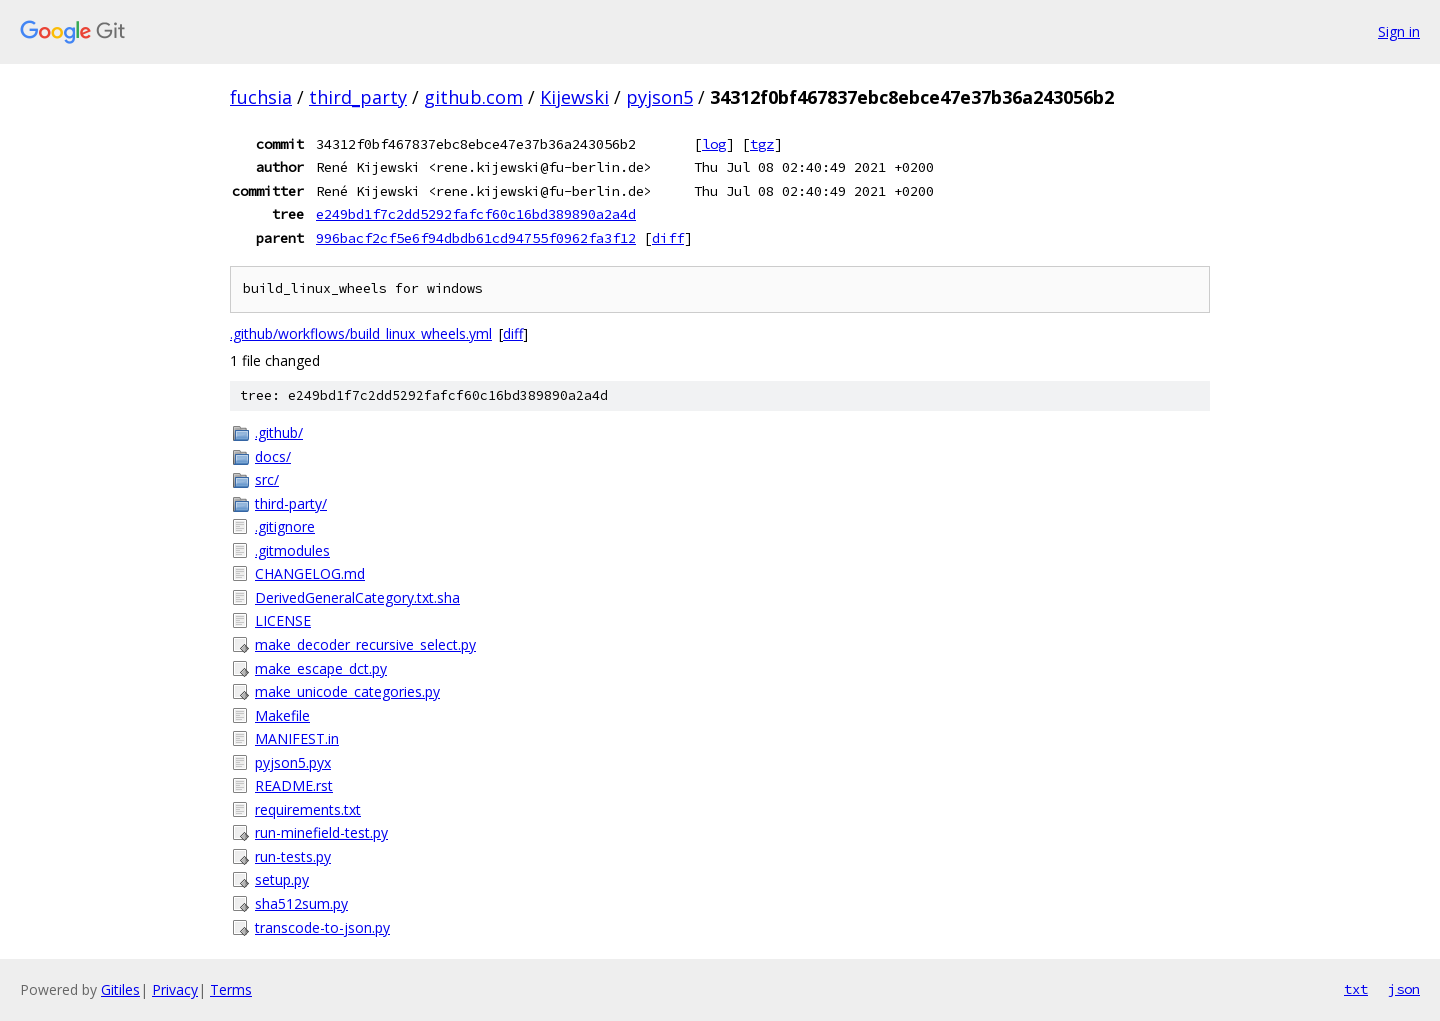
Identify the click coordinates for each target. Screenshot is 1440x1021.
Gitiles (120, 989)
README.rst (294, 785)
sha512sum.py (301, 903)
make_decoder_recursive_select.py (365, 644)
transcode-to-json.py (322, 927)
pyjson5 (659, 97)
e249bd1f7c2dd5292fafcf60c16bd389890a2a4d (476, 214)
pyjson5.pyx (293, 762)
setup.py (282, 879)
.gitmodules (292, 550)
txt (1356, 989)
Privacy (175, 989)
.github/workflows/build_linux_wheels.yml (361, 333)
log (714, 144)
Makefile (282, 715)
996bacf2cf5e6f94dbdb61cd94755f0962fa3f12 (476, 238)
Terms (231, 989)
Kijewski (574, 97)
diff (668, 238)
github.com (473, 97)
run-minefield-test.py (321, 832)
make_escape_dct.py (321, 668)
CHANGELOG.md (310, 573)
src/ (267, 479)
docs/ (273, 456)
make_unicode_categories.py (347, 691)
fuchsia (261, 97)
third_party (358, 97)
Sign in (1399, 31)
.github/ (279, 432)
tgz (762, 144)
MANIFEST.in (297, 738)
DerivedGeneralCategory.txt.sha (357, 597)
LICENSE (283, 620)
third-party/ (291, 503)
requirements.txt (308, 809)
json (1404, 989)
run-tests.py (293, 856)
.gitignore (285, 526)
